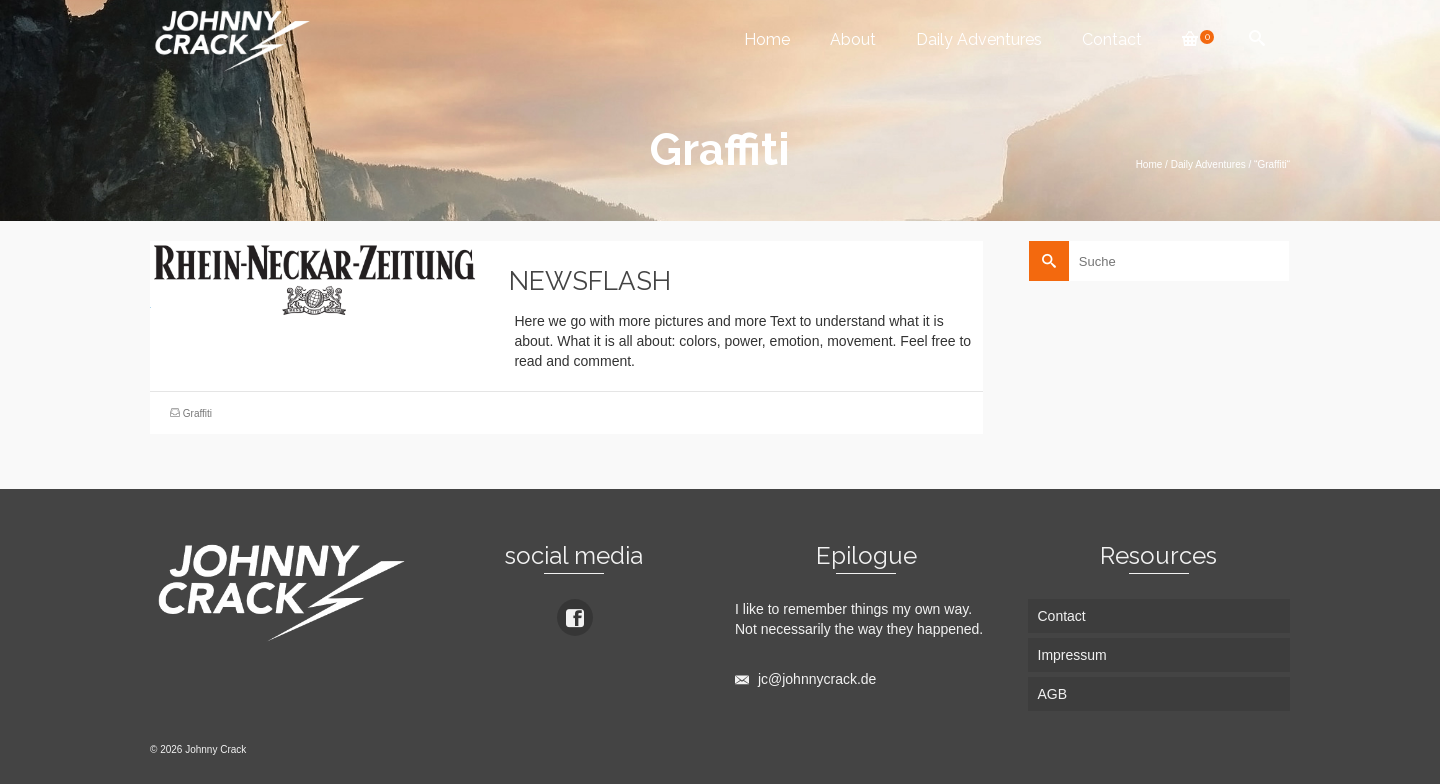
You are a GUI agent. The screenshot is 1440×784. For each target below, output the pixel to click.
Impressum (1072, 655)
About (853, 39)
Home (767, 39)
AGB (1053, 694)
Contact (1112, 39)
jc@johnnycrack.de (805, 679)
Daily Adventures (979, 39)
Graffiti (197, 413)
